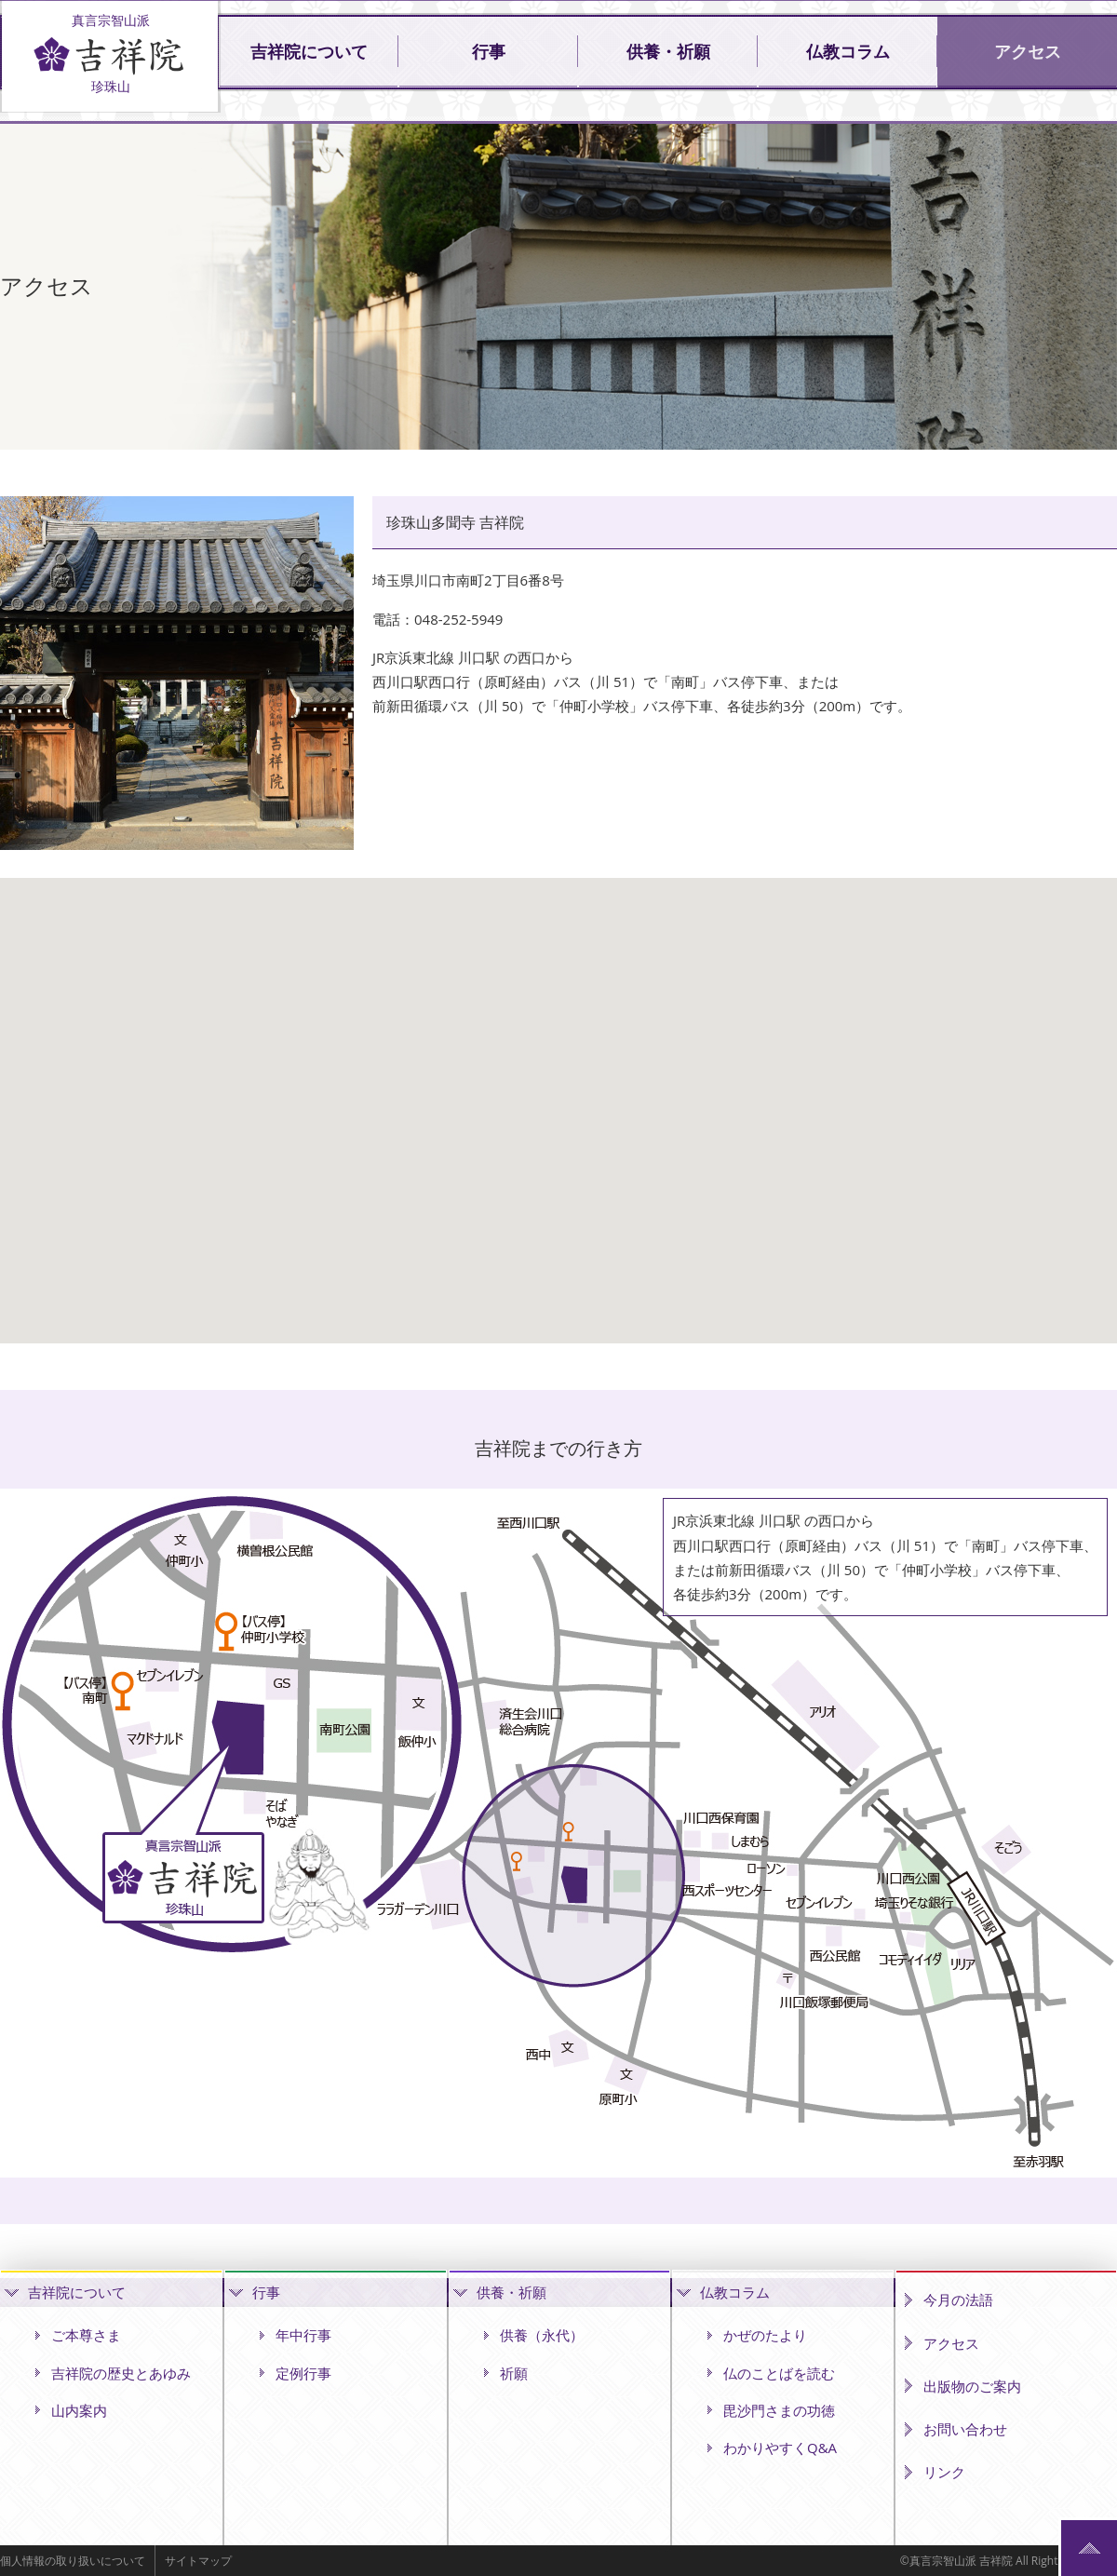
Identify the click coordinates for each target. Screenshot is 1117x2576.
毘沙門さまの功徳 (779, 2410)
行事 (488, 52)
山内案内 (79, 2410)
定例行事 (303, 2373)
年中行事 (303, 2335)
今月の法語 (958, 2299)
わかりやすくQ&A (780, 2447)
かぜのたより (765, 2335)
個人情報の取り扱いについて (72, 2561)
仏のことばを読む (779, 2373)
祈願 (514, 2373)
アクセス (1027, 52)
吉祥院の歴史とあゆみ (121, 2373)
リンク (944, 2471)
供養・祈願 (668, 52)
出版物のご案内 (972, 2386)
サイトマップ (198, 2561)
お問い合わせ (965, 2429)
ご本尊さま (86, 2335)
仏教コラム (848, 52)
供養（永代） (542, 2335)
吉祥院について (309, 52)
